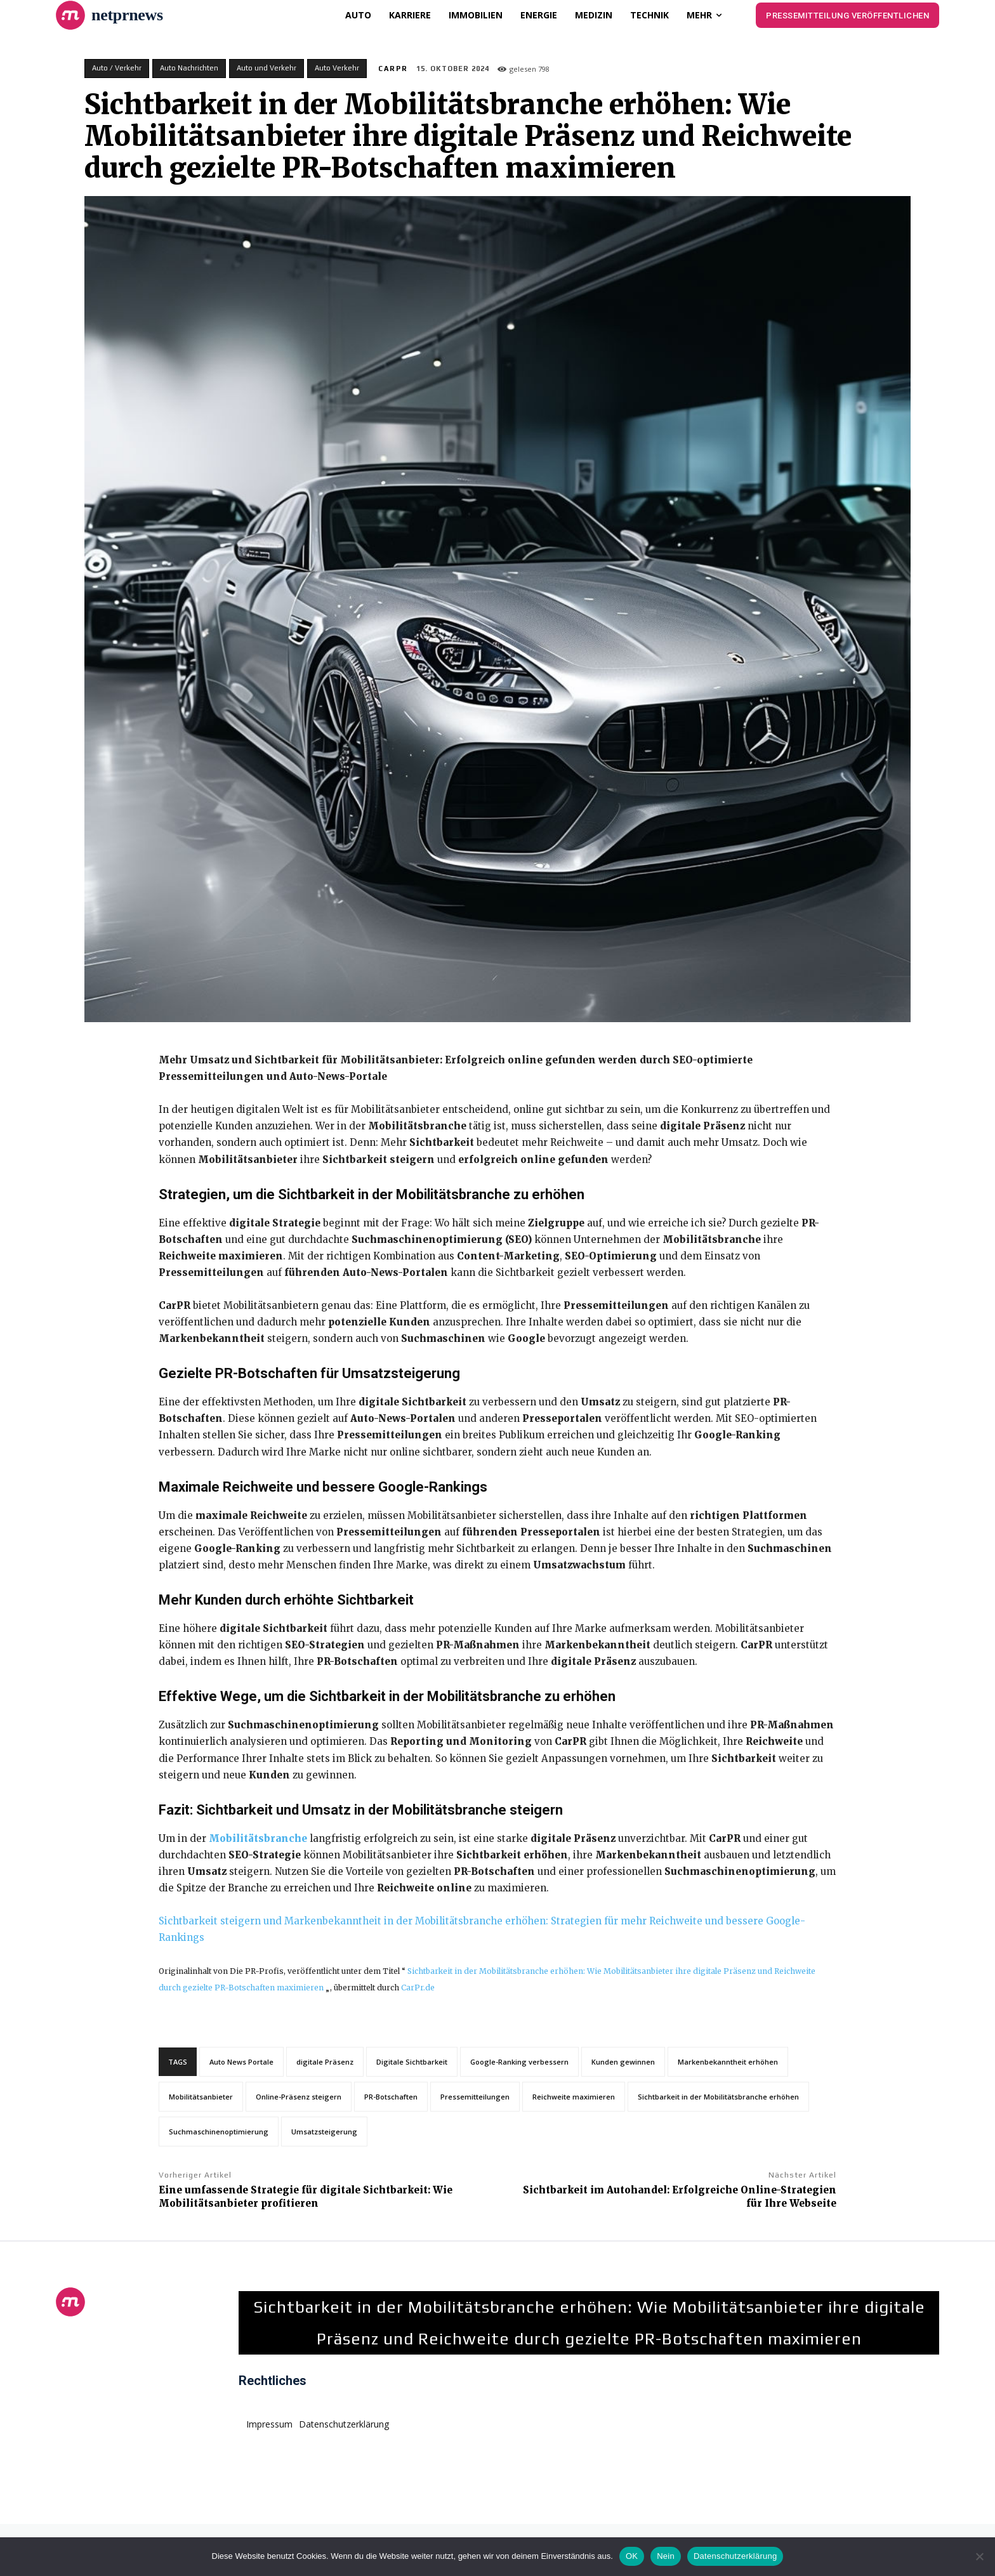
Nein (666, 2556)
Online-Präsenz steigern (298, 2096)
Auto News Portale (241, 2062)
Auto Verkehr (337, 68)
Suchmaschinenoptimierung (218, 2131)
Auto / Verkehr (116, 68)
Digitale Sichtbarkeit (411, 2062)
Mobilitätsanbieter (201, 2096)
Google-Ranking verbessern (519, 2062)
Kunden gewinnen (623, 2062)
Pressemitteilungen (475, 2096)
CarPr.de (418, 1987)
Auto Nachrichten (189, 68)
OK (632, 2556)
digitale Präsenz (324, 2062)
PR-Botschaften (391, 2096)
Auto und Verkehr (266, 68)
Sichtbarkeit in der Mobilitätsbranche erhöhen (718, 2096)
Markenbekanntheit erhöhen (728, 2062)
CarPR (393, 68)
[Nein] (979, 2556)
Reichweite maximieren (573, 2096)
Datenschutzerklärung (735, 2556)
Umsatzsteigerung (324, 2131)
